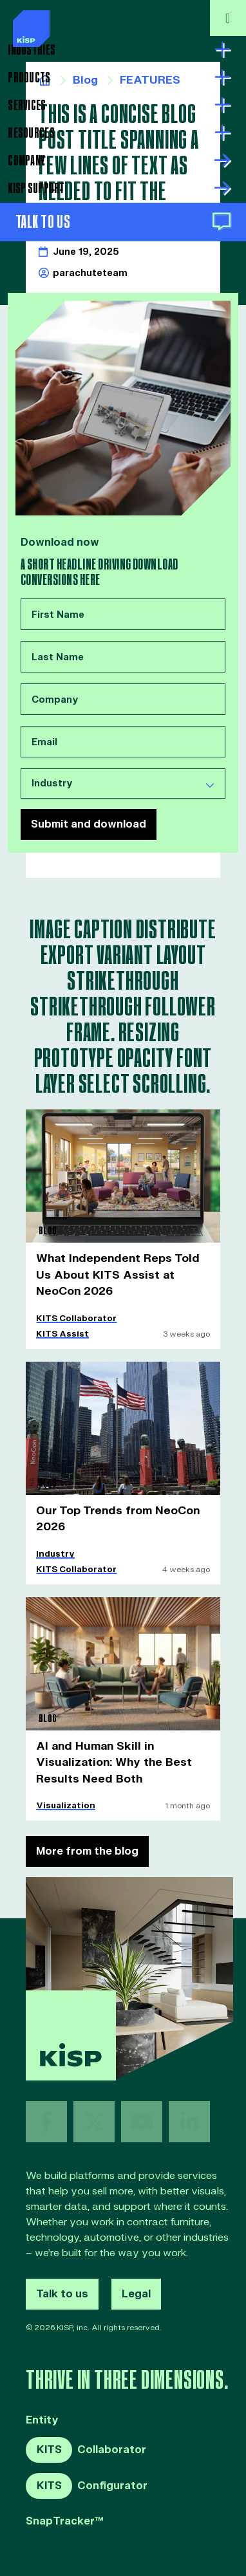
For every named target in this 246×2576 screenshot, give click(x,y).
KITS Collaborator (73, 1312)
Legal (136, 2283)
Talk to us (62, 2283)
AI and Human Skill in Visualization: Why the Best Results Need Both (109, 1753)
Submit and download (88, 821)
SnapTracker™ (65, 2511)
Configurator (86, 2475)
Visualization (62, 1795)
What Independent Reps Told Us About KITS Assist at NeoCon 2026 (121, 1270)
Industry (54, 1546)
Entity (42, 2410)
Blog (84, 79)
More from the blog (87, 1840)
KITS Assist (60, 1327)
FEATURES (146, 79)
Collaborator (86, 2439)
